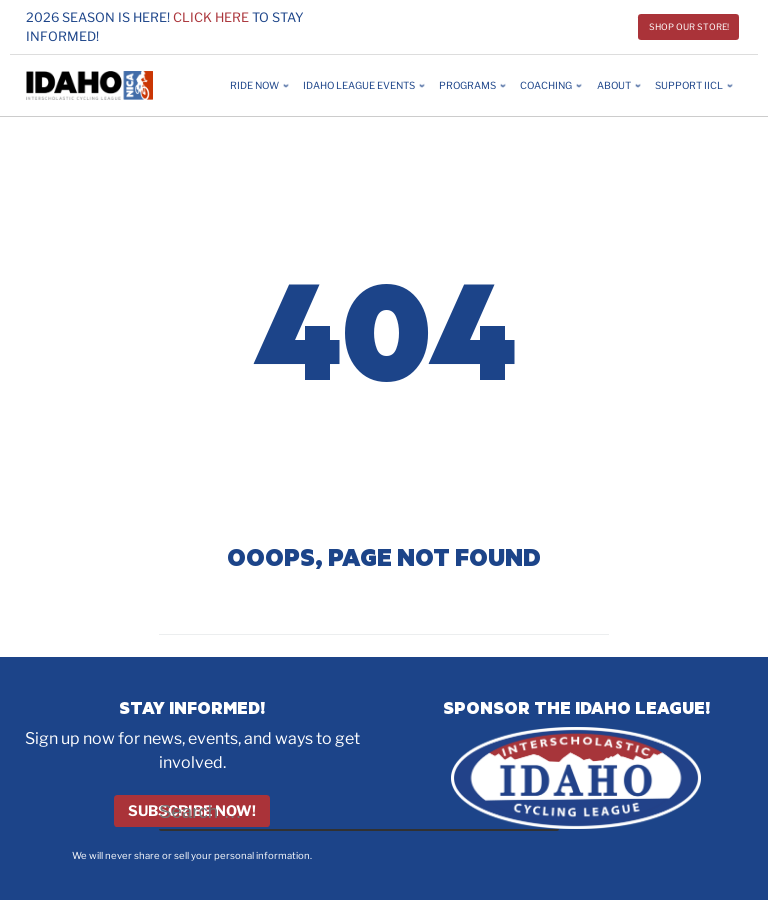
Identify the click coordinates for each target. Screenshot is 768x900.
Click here (211, 17)
